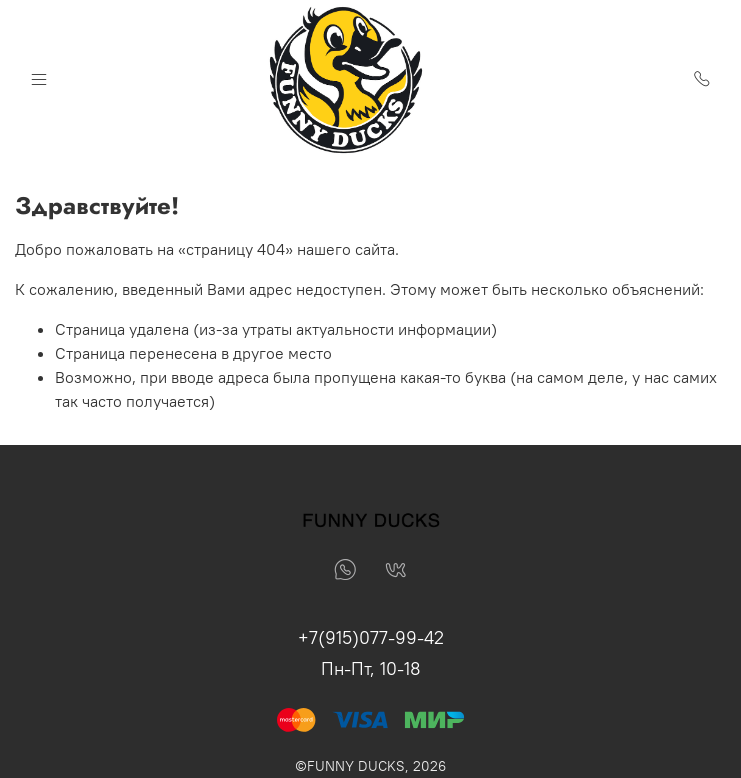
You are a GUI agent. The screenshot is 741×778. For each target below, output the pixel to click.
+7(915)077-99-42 (371, 637)
